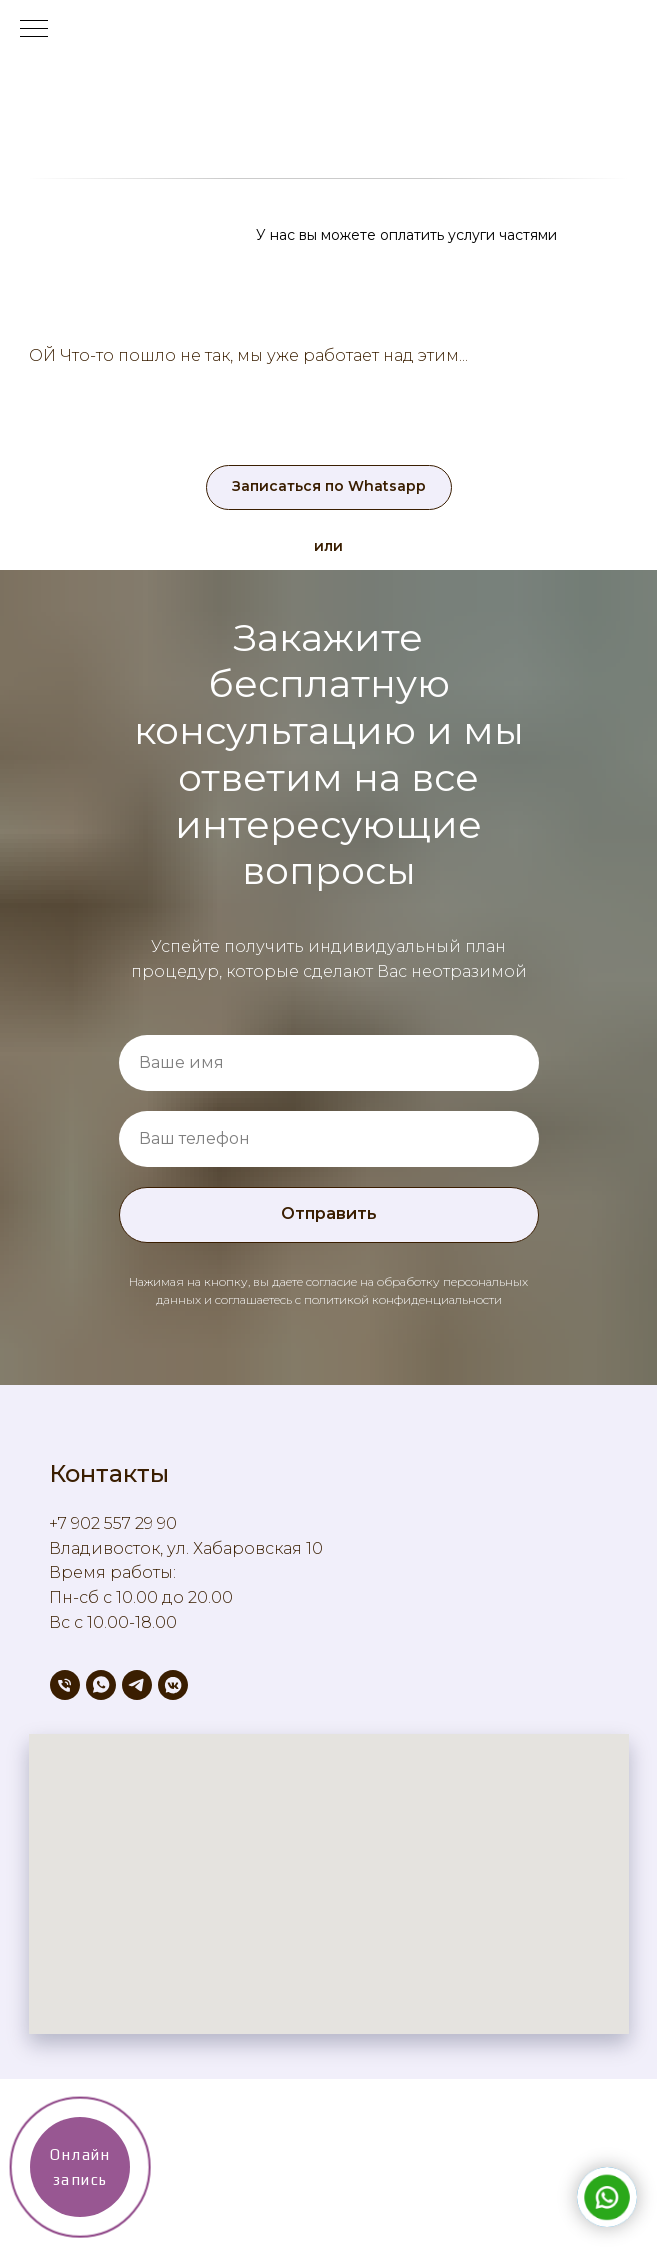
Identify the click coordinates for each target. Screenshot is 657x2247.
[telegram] (137, 1685)
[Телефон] (65, 1685)
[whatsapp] (101, 1685)
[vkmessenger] (173, 1685)
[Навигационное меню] (34, 30)
